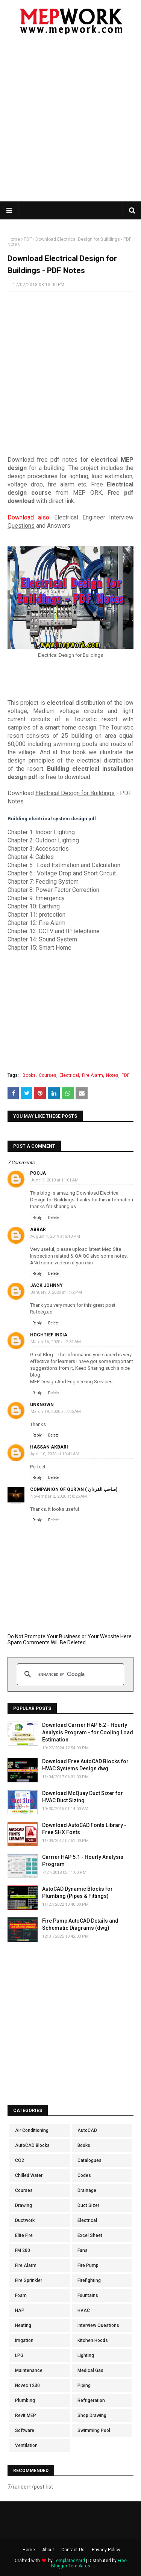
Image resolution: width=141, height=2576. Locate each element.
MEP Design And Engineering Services (71, 1381)
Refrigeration (91, 2400)
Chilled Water (28, 2175)
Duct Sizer (88, 2205)
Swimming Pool (93, 2430)
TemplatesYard (69, 2560)
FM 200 (22, 2250)
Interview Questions (98, 2325)
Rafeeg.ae (41, 1312)
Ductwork (25, 2220)
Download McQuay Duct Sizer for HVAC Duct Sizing (82, 1797)
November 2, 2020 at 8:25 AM (58, 1496)
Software (24, 2430)
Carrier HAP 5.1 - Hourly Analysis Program (82, 1860)
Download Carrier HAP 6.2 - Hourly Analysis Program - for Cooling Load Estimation (87, 1732)
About (48, 2549)
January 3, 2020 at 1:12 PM (56, 1292)
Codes (84, 2175)
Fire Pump (88, 2265)
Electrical (69, 1075)
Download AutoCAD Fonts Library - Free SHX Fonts (84, 1829)
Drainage (86, 2190)
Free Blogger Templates (89, 2563)
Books (29, 1075)
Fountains (87, 2295)
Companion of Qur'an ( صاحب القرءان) (73, 1489)
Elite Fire (24, 2235)
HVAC (83, 2310)
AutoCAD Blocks (32, 2145)
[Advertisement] (70, 123)
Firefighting (89, 2280)
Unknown (42, 1404)
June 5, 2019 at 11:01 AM (54, 1180)
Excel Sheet (89, 2235)
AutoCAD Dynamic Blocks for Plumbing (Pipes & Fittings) (77, 1892)
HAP (19, 2310)
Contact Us (73, 2549)
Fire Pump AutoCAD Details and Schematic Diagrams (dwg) (80, 1924)
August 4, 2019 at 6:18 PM (55, 1236)
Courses (47, 1075)
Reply (37, 1218)
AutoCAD (87, 2130)
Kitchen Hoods (92, 2340)
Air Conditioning (32, 2130)
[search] (69, 1674)
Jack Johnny (46, 1285)
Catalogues (89, 2160)
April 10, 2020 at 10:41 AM (54, 1454)
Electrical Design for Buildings (75, 793)
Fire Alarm (92, 1075)
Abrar (38, 1229)
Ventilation (26, 2445)
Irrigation (24, 2340)
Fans (82, 2250)
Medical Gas (90, 2370)
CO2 (19, 2160)
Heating (23, 2325)
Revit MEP (25, 2415)
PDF (28, 239)
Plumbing (25, 2400)
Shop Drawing (91, 2415)
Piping (84, 2385)
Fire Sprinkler (28, 2280)
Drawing (23, 2205)
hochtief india (48, 1335)
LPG (19, 2355)
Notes (112, 1075)
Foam (21, 2295)
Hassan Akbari (49, 1447)
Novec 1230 (27, 2385)
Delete (53, 1218)
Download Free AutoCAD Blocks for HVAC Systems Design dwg (85, 1765)
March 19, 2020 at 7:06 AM (55, 1411)
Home (14, 239)
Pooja (38, 1173)
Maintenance (28, 2370)
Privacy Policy (106, 2549)
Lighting (85, 2355)
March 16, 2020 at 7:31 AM (55, 1341)
